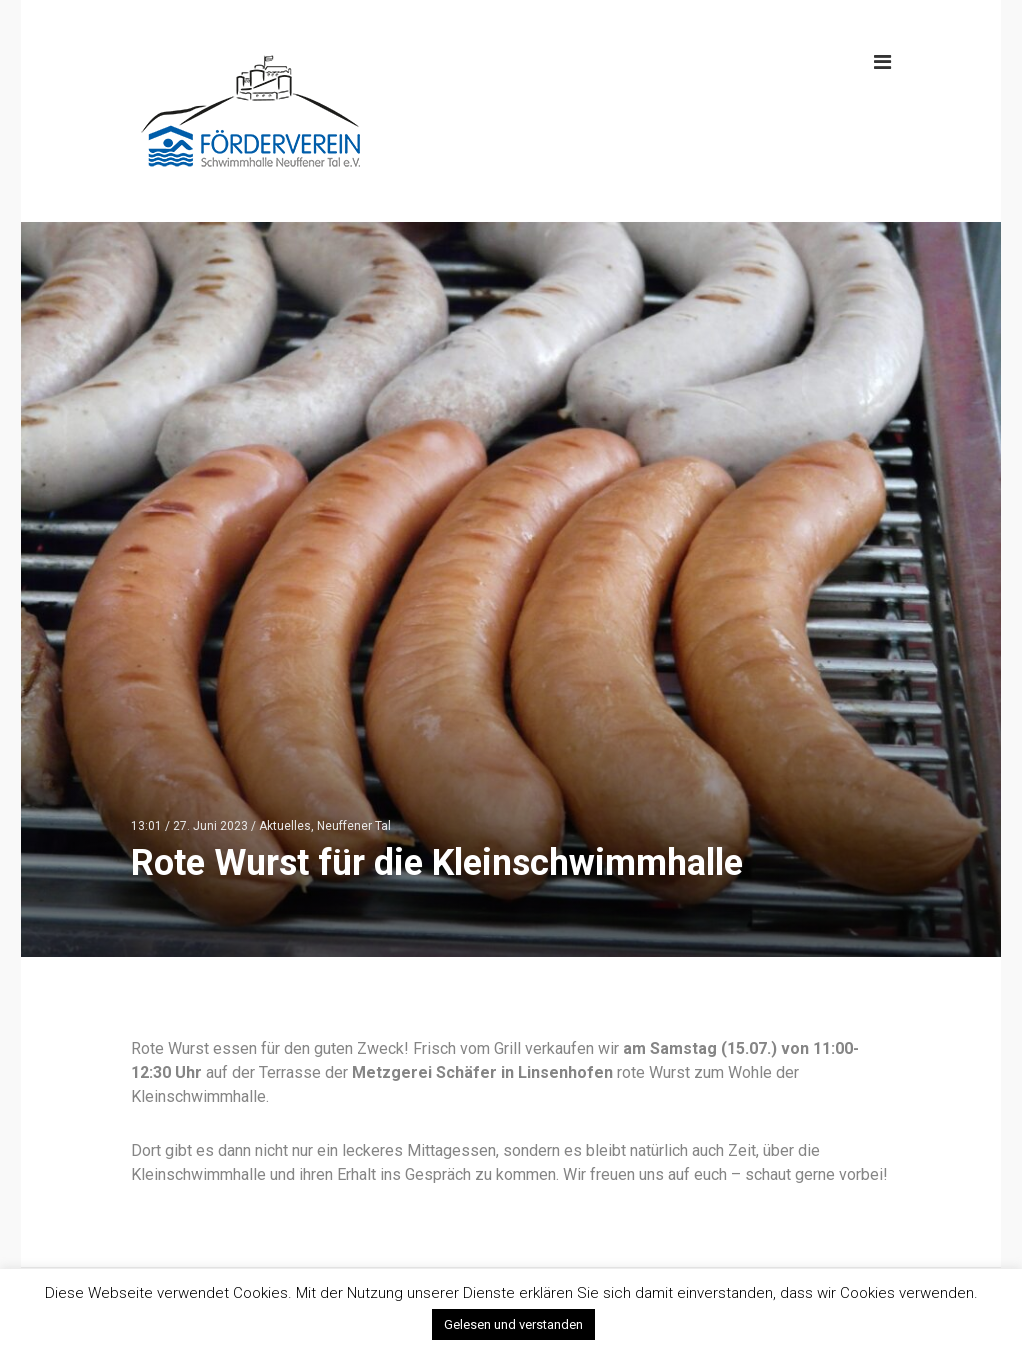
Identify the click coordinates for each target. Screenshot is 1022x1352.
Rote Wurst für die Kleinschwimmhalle (437, 863)
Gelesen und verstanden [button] (513, 1324)
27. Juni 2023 (210, 826)
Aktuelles (285, 826)
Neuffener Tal (354, 826)
